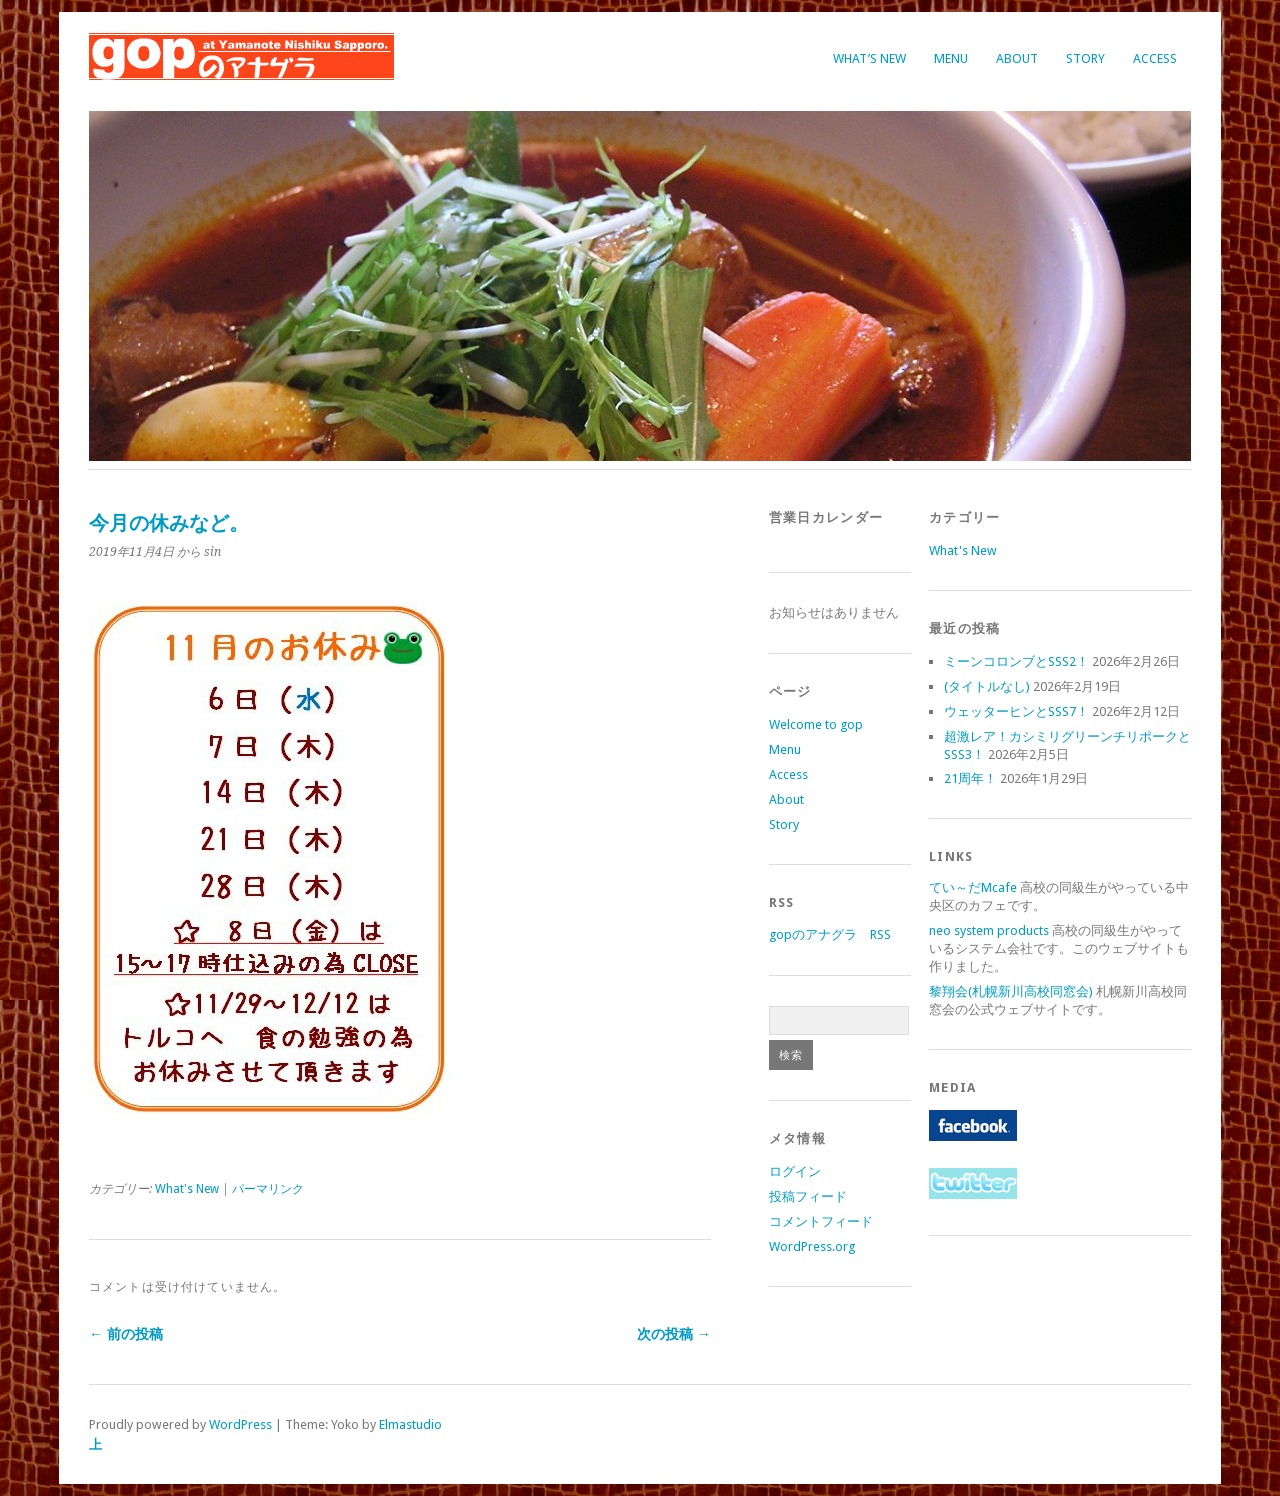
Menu (951, 58)
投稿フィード (808, 1196)
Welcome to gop (816, 724)
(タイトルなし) (987, 686)
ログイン (795, 1171)
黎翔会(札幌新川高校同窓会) (1011, 991)
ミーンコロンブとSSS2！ (1016, 661)
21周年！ (970, 778)
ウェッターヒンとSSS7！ (1016, 711)
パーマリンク (268, 1189)
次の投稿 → (674, 1334)
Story (1085, 58)
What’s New (869, 58)
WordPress (240, 1424)
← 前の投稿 (126, 1334)
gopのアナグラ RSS (830, 934)
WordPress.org (812, 1246)
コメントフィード (821, 1221)
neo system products (989, 930)
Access (1155, 58)
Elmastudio (410, 1424)
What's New (187, 1189)
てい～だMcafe (973, 887)
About (1017, 58)
